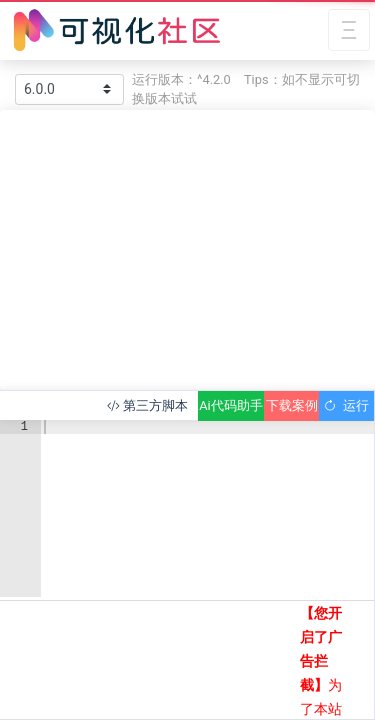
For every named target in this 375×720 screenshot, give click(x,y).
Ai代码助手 (230, 405)
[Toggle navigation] (349, 30)
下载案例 (292, 405)
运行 (346, 405)
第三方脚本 (147, 405)
